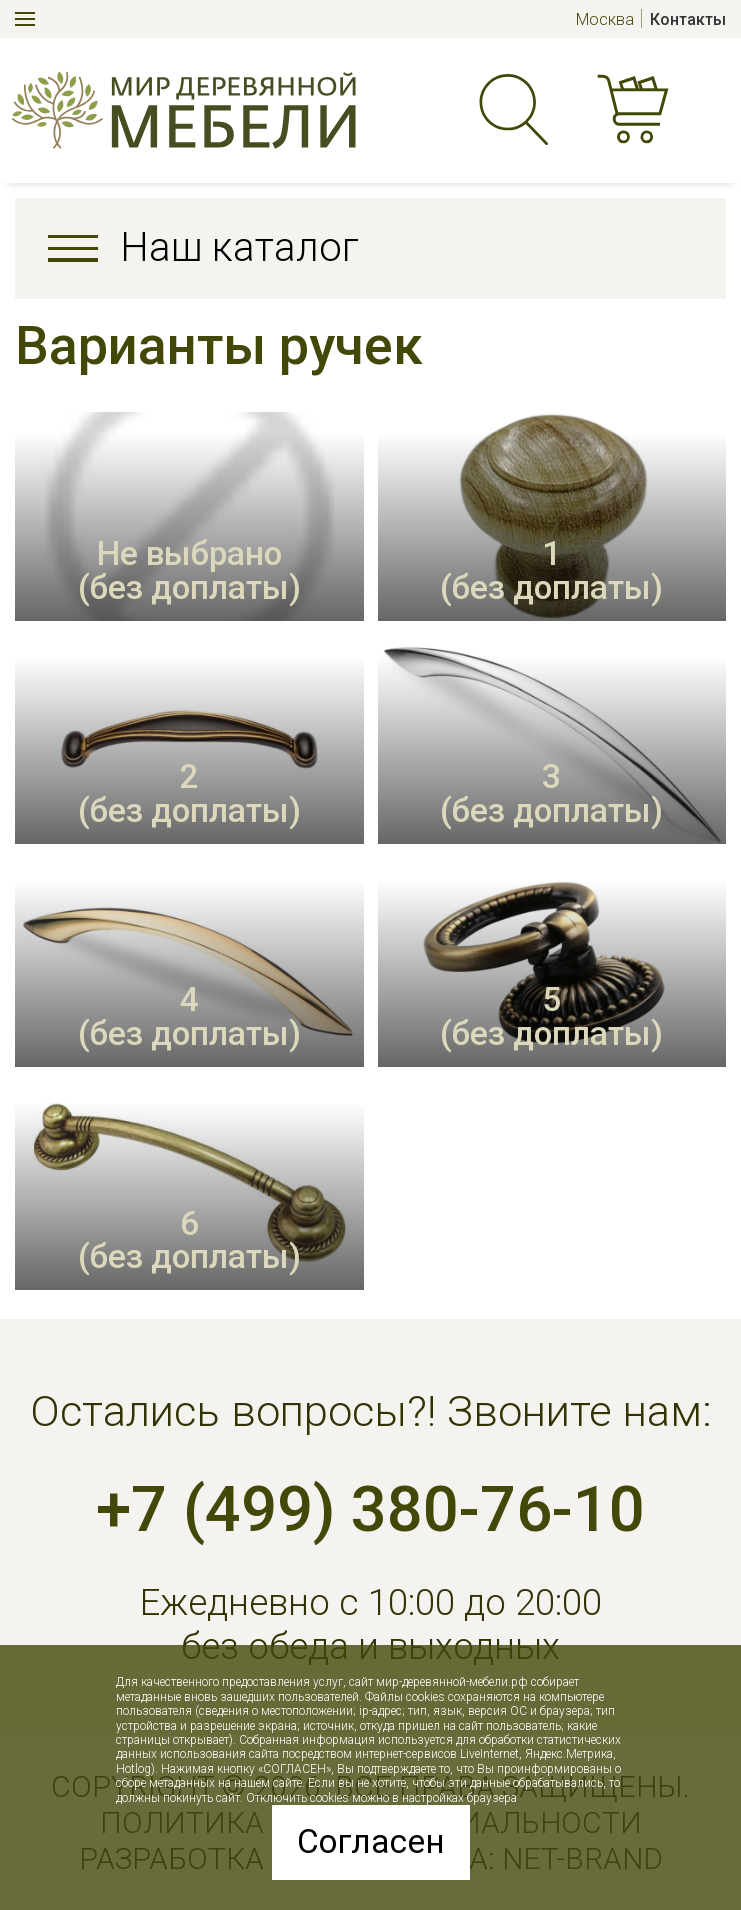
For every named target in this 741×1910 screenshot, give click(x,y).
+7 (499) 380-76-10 (370, 1509)
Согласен (371, 1841)
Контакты (688, 19)
